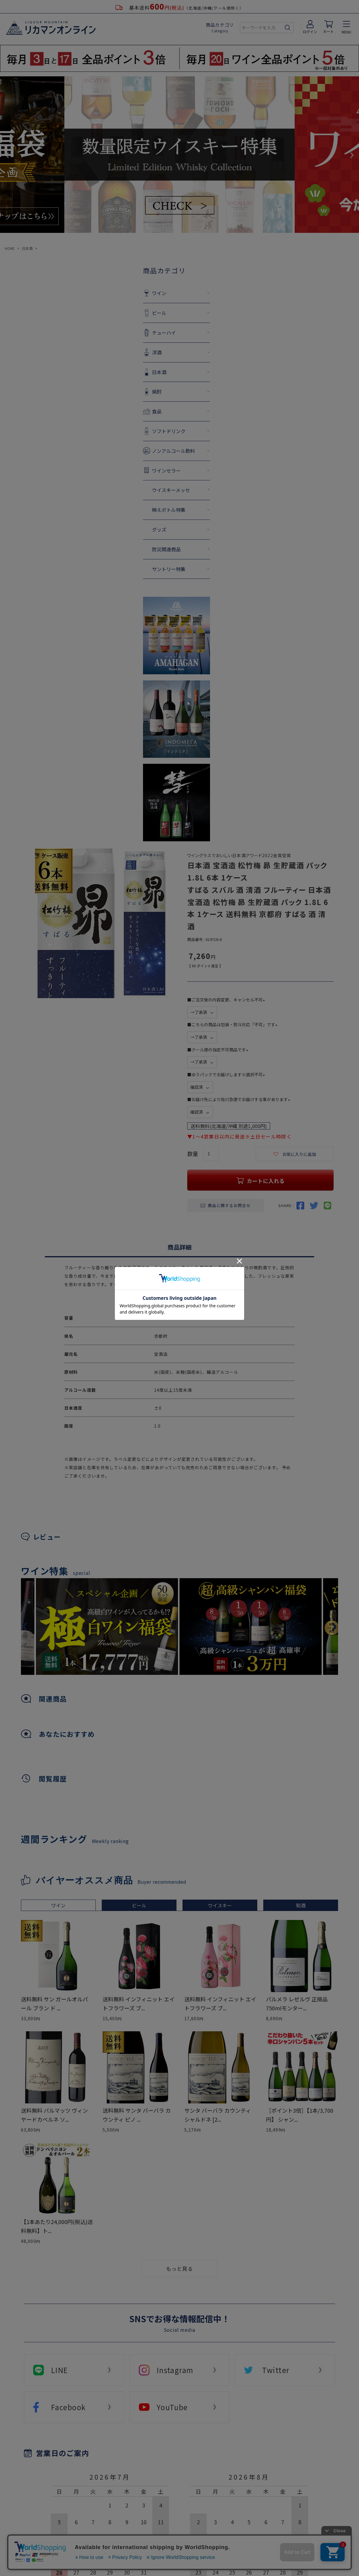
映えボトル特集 (137, 509)
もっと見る (179, 2268)
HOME (10, 248)
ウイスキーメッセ (140, 490)
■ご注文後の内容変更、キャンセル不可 (227, 1000)
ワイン (128, 293)
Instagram (175, 2370)
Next (352, 155)
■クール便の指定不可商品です (218, 1050)
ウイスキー (220, 1905)
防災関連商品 (135, 549)
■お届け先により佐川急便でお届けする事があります (239, 1099)
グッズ (128, 529)
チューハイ (132, 332)
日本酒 (27, 248)
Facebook (68, 2407)
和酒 (300, 1905)
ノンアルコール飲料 (142, 450)
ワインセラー (135, 470)
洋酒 (125, 352)
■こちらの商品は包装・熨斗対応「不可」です (233, 1024)
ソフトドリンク (137, 431)
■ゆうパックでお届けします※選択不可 (227, 1074)
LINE (59, 2370)
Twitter (275, 2370)
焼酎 (125, 391)
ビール (128, 312)
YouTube (172, 2407)
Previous (7, 155)
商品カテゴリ (220, 27)
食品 (125, 411)
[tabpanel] (251, 1626)
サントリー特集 (137, 569)
